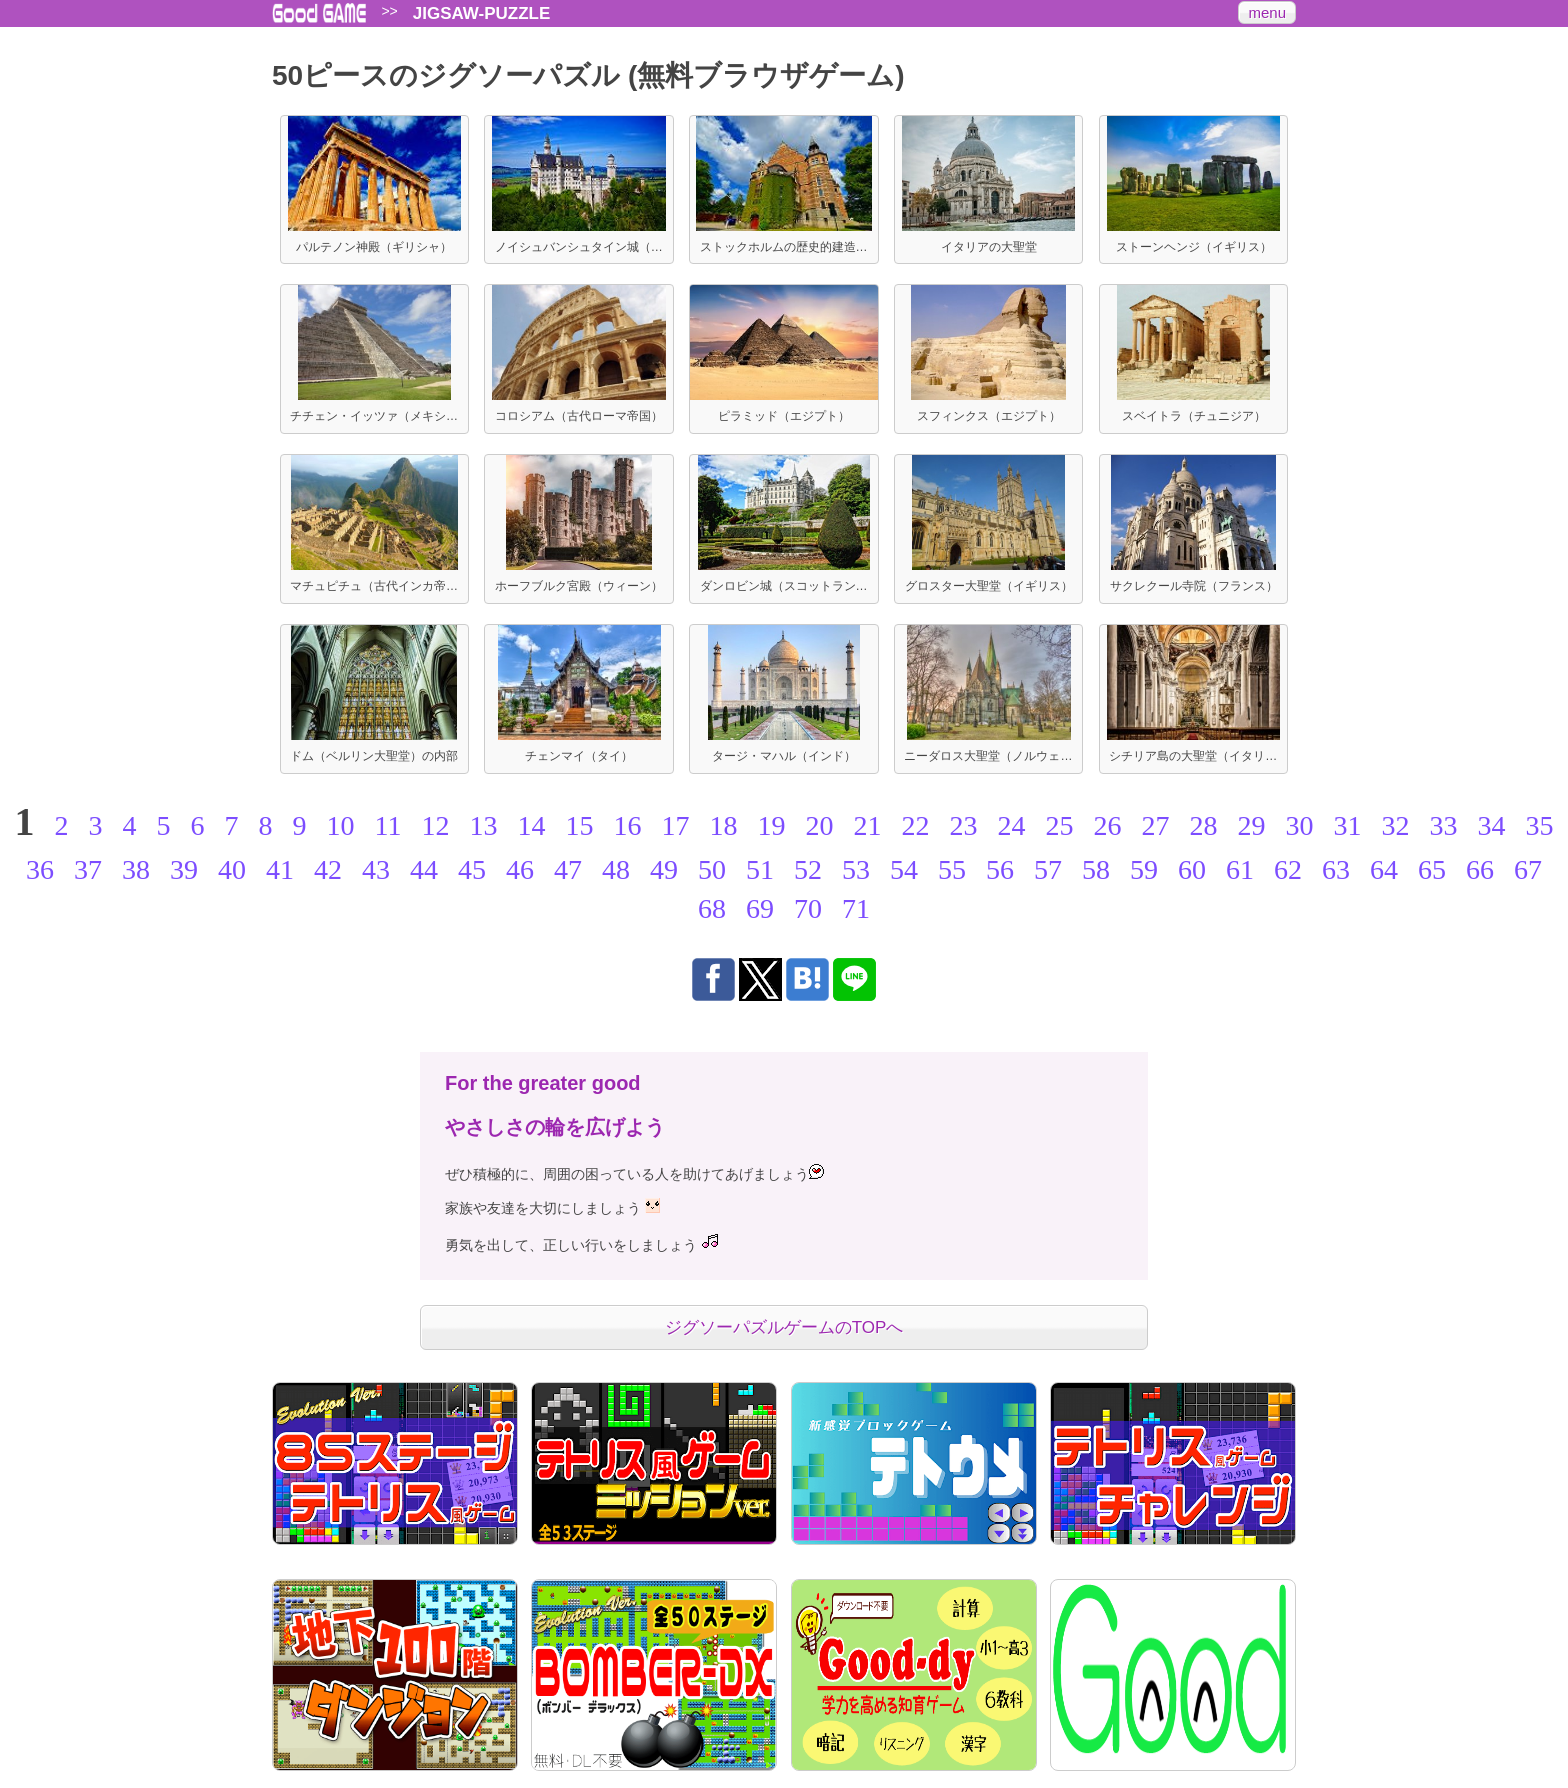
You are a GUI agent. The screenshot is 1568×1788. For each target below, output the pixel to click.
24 (1011, 825)
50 (712, 869)
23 (963, 825)
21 (867, 825)
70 (808, 908)
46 (520, 869)
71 (856, 908)
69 (760, 908)
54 (904, 869)
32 (1395, 825)
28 (1203, 825)
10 (341, 825)
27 (1155, 825)
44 (424, 869)
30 (1299, 825)
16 (627, 825)
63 (1336, 869)
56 (1000, 869)
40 (232, 869)
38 (136, 869)
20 (819, 825)
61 (1240, 869)
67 (1528, 869)
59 (1144, 869)
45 (472, 869)
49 (664, 869)
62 (1288, 869)
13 (483, 825)
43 (376, 869)
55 (952, 869)
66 (1480, 869)
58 (1096, 869)
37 (88, 869)
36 (40, 869)
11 (388, 825)
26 (1107, 825)
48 (616, 869)
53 (856, 869)
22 (915, 825)
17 (675, 825)
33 (1443, 825)
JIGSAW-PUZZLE (482, 13)
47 (568, 869)
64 (1384, 869)
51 (760, 869)
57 (1048, 869)
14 (531, 825)
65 (1432, 869)
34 (1491, 825)
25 (1059, 825)
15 (579, 825)
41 (280, 869)
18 (723, 825)
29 (1251, 825)
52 (808, 869)
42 (328, 869)
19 (771, 825)
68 (712, 908)
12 (435, 825)
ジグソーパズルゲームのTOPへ (784, 1327)
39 (184, 869)
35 (1539, 825)
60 (1192, 869)
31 (1347, 825)
